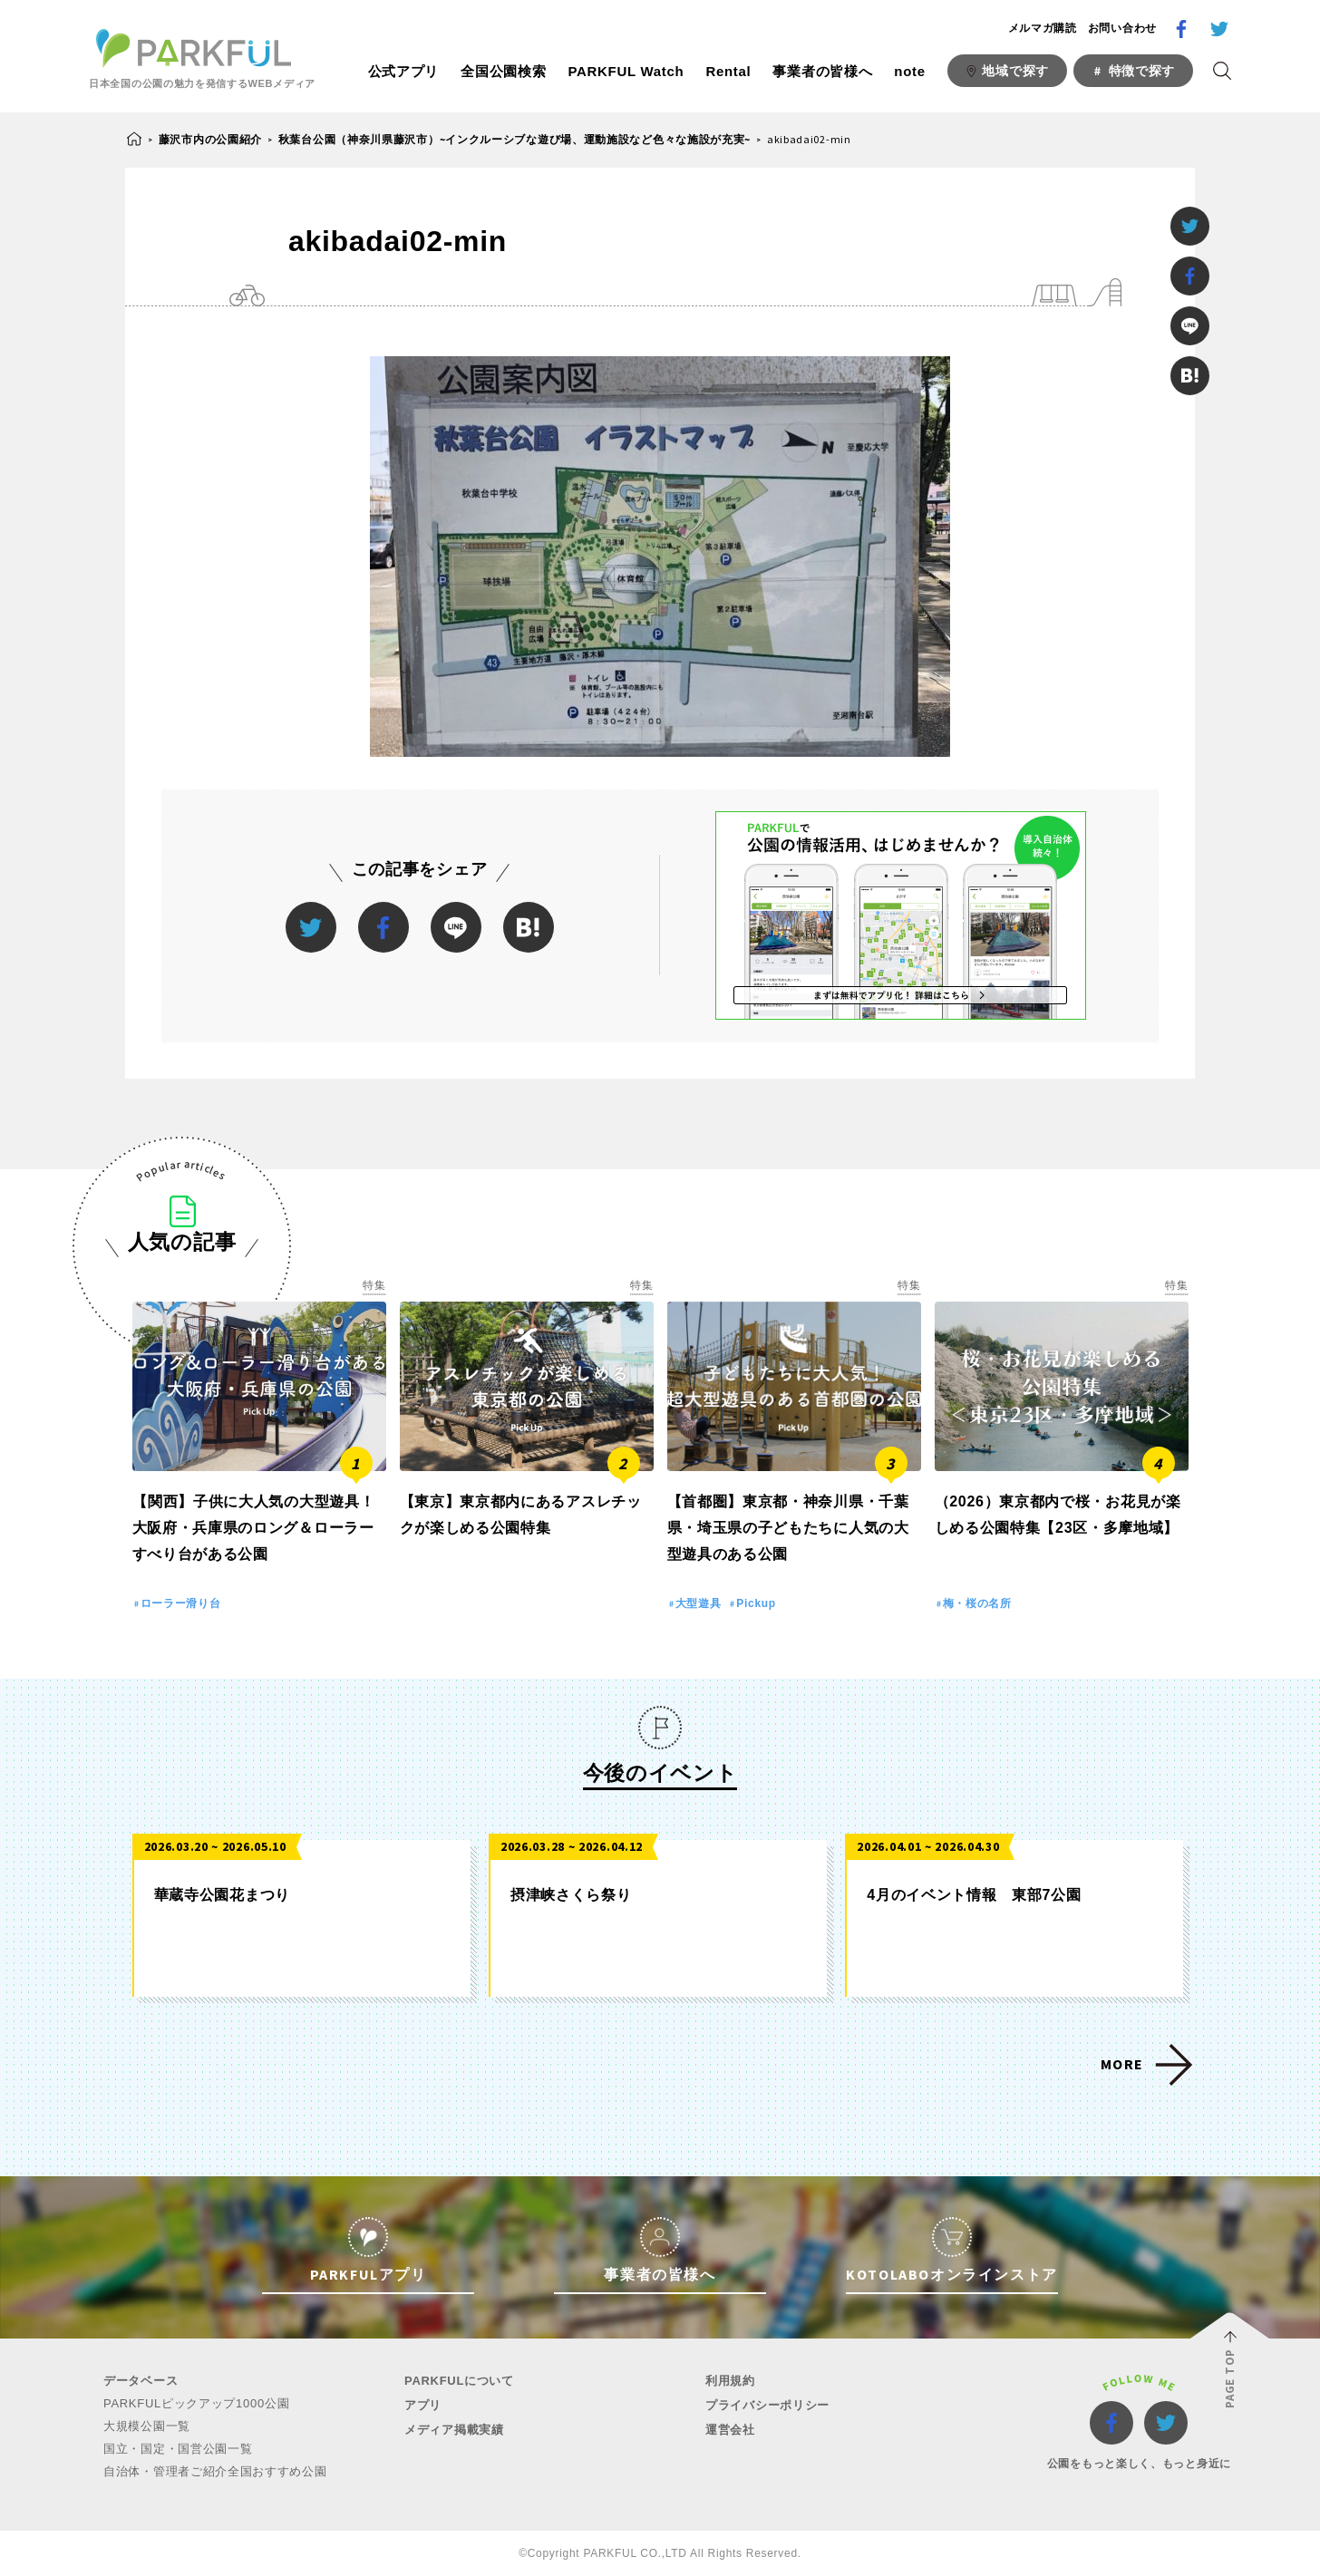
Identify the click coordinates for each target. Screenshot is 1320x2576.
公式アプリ (404, 71)
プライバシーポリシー (767, 2405)
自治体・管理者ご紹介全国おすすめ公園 (215, 2471)
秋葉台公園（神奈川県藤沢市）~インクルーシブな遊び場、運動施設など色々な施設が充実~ (514, 139)
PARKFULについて (459, 2381)
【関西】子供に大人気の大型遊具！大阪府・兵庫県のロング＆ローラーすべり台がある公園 (253, 1528)
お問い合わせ (1122, 28)
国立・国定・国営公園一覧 (177, 2449)
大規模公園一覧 (146, 2426)
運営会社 (730, 2430)
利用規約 (730, 2381)
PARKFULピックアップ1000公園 (196, 2403)
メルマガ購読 (1042, 28)
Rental (728, 71)
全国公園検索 (503, 71)
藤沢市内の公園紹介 (210, 139)
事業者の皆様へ (822, 71)
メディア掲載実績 (454, 2430)
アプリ (423, 2405)
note (909, 71)
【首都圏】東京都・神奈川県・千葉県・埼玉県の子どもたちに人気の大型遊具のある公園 (788, 1528)
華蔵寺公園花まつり (222, 1895)
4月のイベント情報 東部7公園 (974, 1895)
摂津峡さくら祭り (571, 1895)
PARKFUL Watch (626, 71)
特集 (374, 1285)
